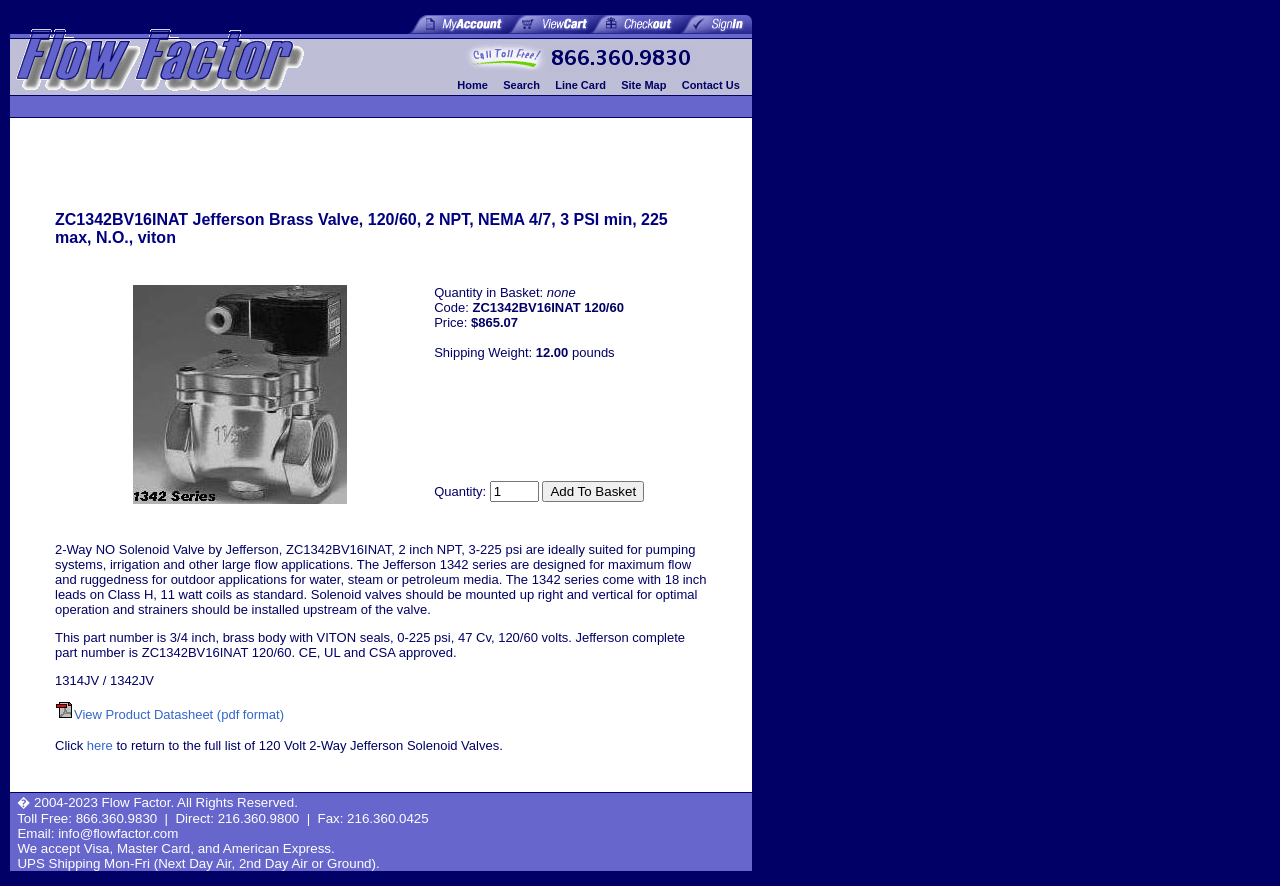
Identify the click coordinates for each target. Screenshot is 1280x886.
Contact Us (711, 85)
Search (521, 85)
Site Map (643, 85)
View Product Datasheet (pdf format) (179, 714)
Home (472, 85)
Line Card (580, 85)
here (100, 745)
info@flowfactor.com (118, 833)
